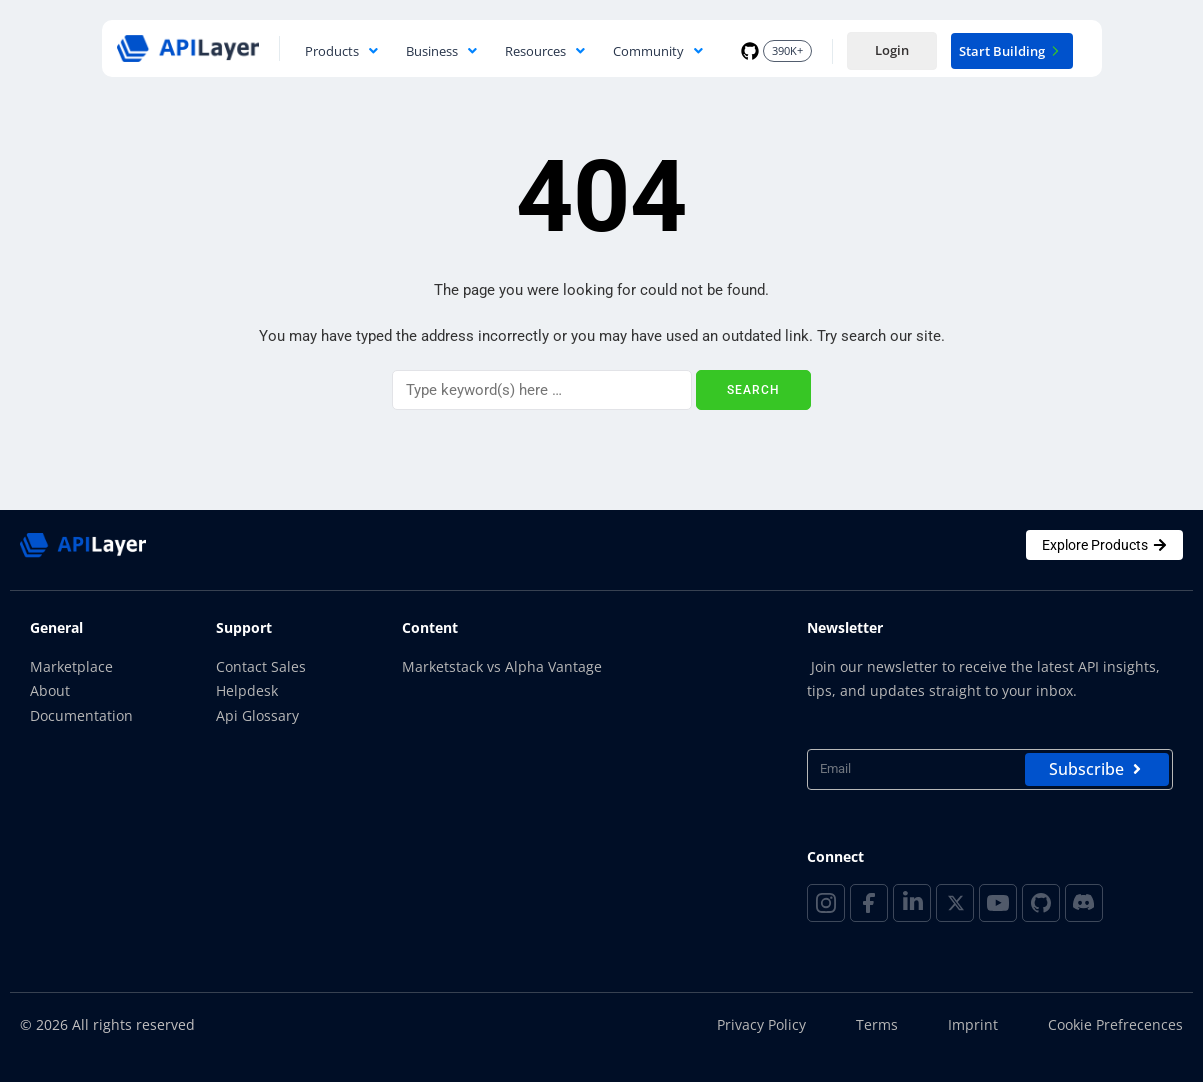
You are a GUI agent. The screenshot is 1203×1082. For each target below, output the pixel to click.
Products (341, 51)
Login (892, 50)
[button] (341, 51)
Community (658, 51)
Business (441, 51)
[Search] (542, 390)
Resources (545, 51)
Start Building (1012, 51)
